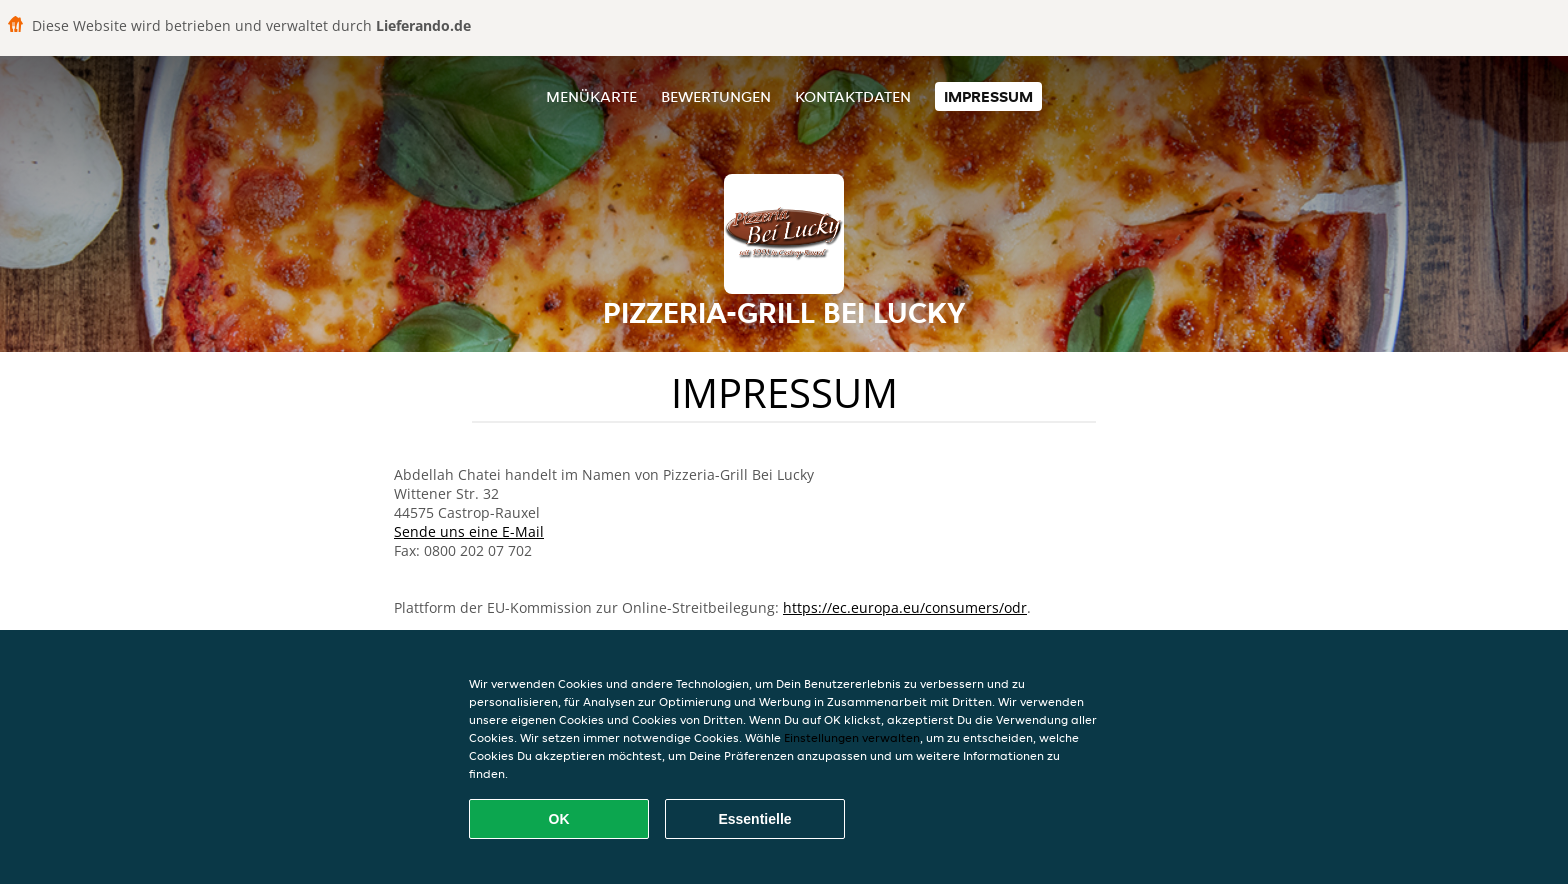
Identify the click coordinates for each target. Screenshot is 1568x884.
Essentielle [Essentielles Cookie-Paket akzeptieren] (754, 819)
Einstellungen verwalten (852, 737)
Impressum (988, 96)
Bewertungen (716, 96)
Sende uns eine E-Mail (469, 531)
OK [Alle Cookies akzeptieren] (559, 819)
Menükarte (591, 96)
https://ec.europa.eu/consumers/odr (905, 607)
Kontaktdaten (853, 96)
